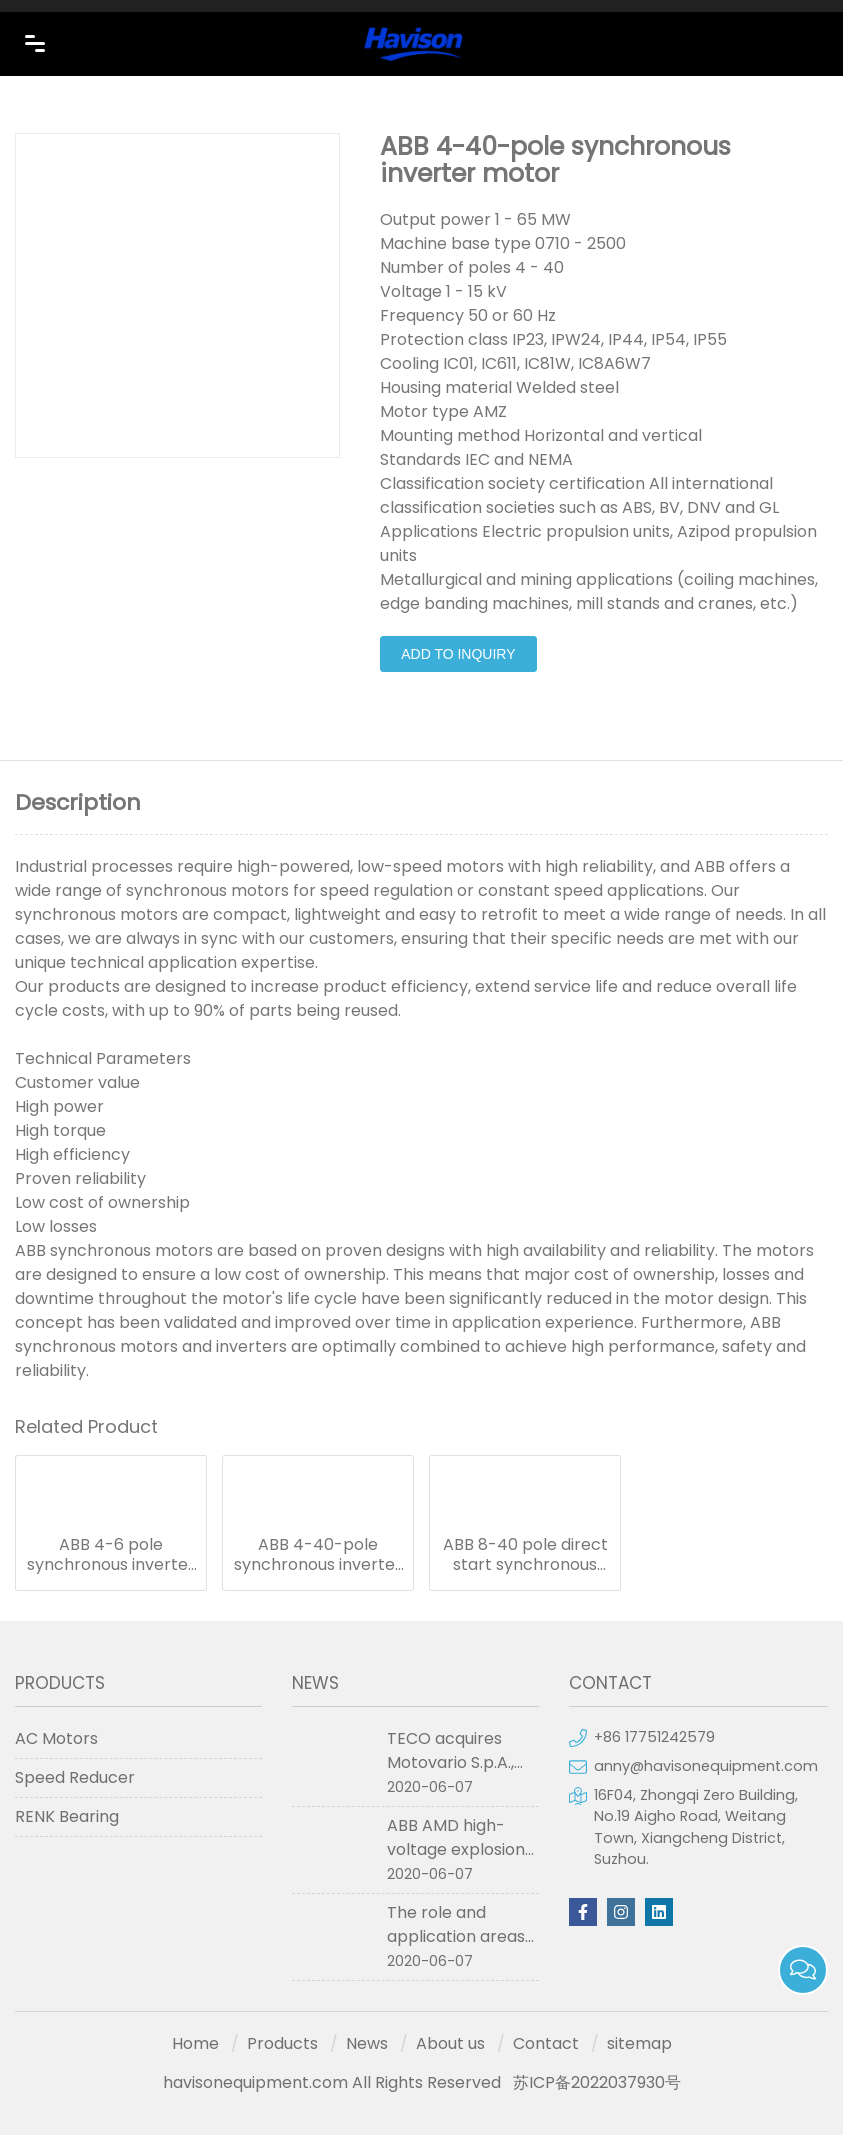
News (367, 2043)
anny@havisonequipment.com (706, 1766)
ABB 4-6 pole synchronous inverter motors (111, 1555)
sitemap (639, 2043)
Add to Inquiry (458, 654)
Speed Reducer (75, 1777)
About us (450, 2043)
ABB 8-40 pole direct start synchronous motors (525, 1555)
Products (282, 2043)
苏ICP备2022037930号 (597, 2082)
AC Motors (56, 1738)
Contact (546, 2043)
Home (195, 2043)
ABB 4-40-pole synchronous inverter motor (318, 1555)
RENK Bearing (67, 1816)
